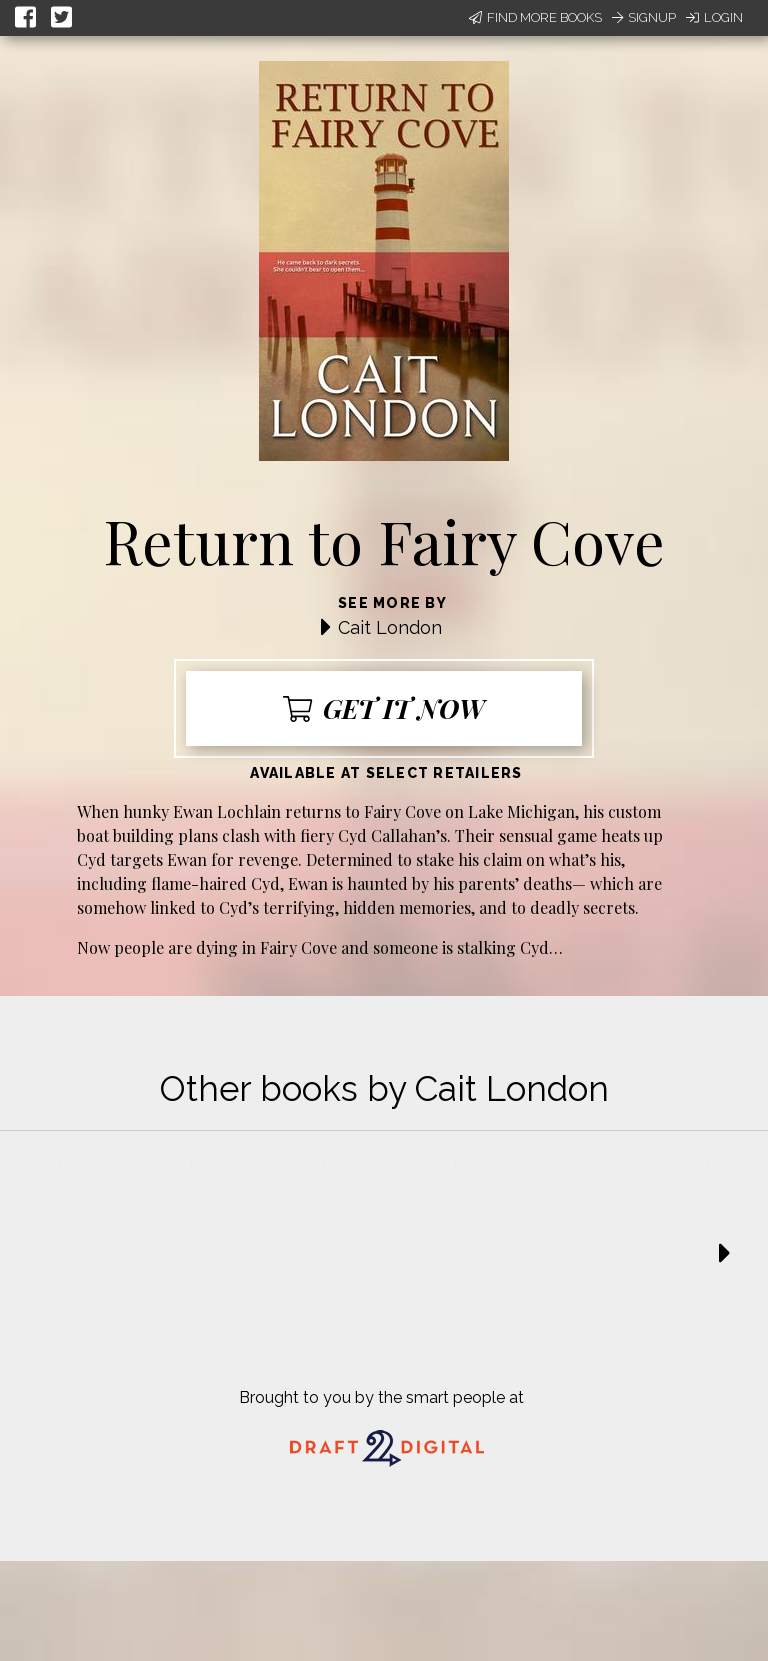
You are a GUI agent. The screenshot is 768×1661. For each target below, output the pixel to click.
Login (714, 17)
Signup (644, 17)
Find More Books (535, 17)
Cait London (390, 627)
